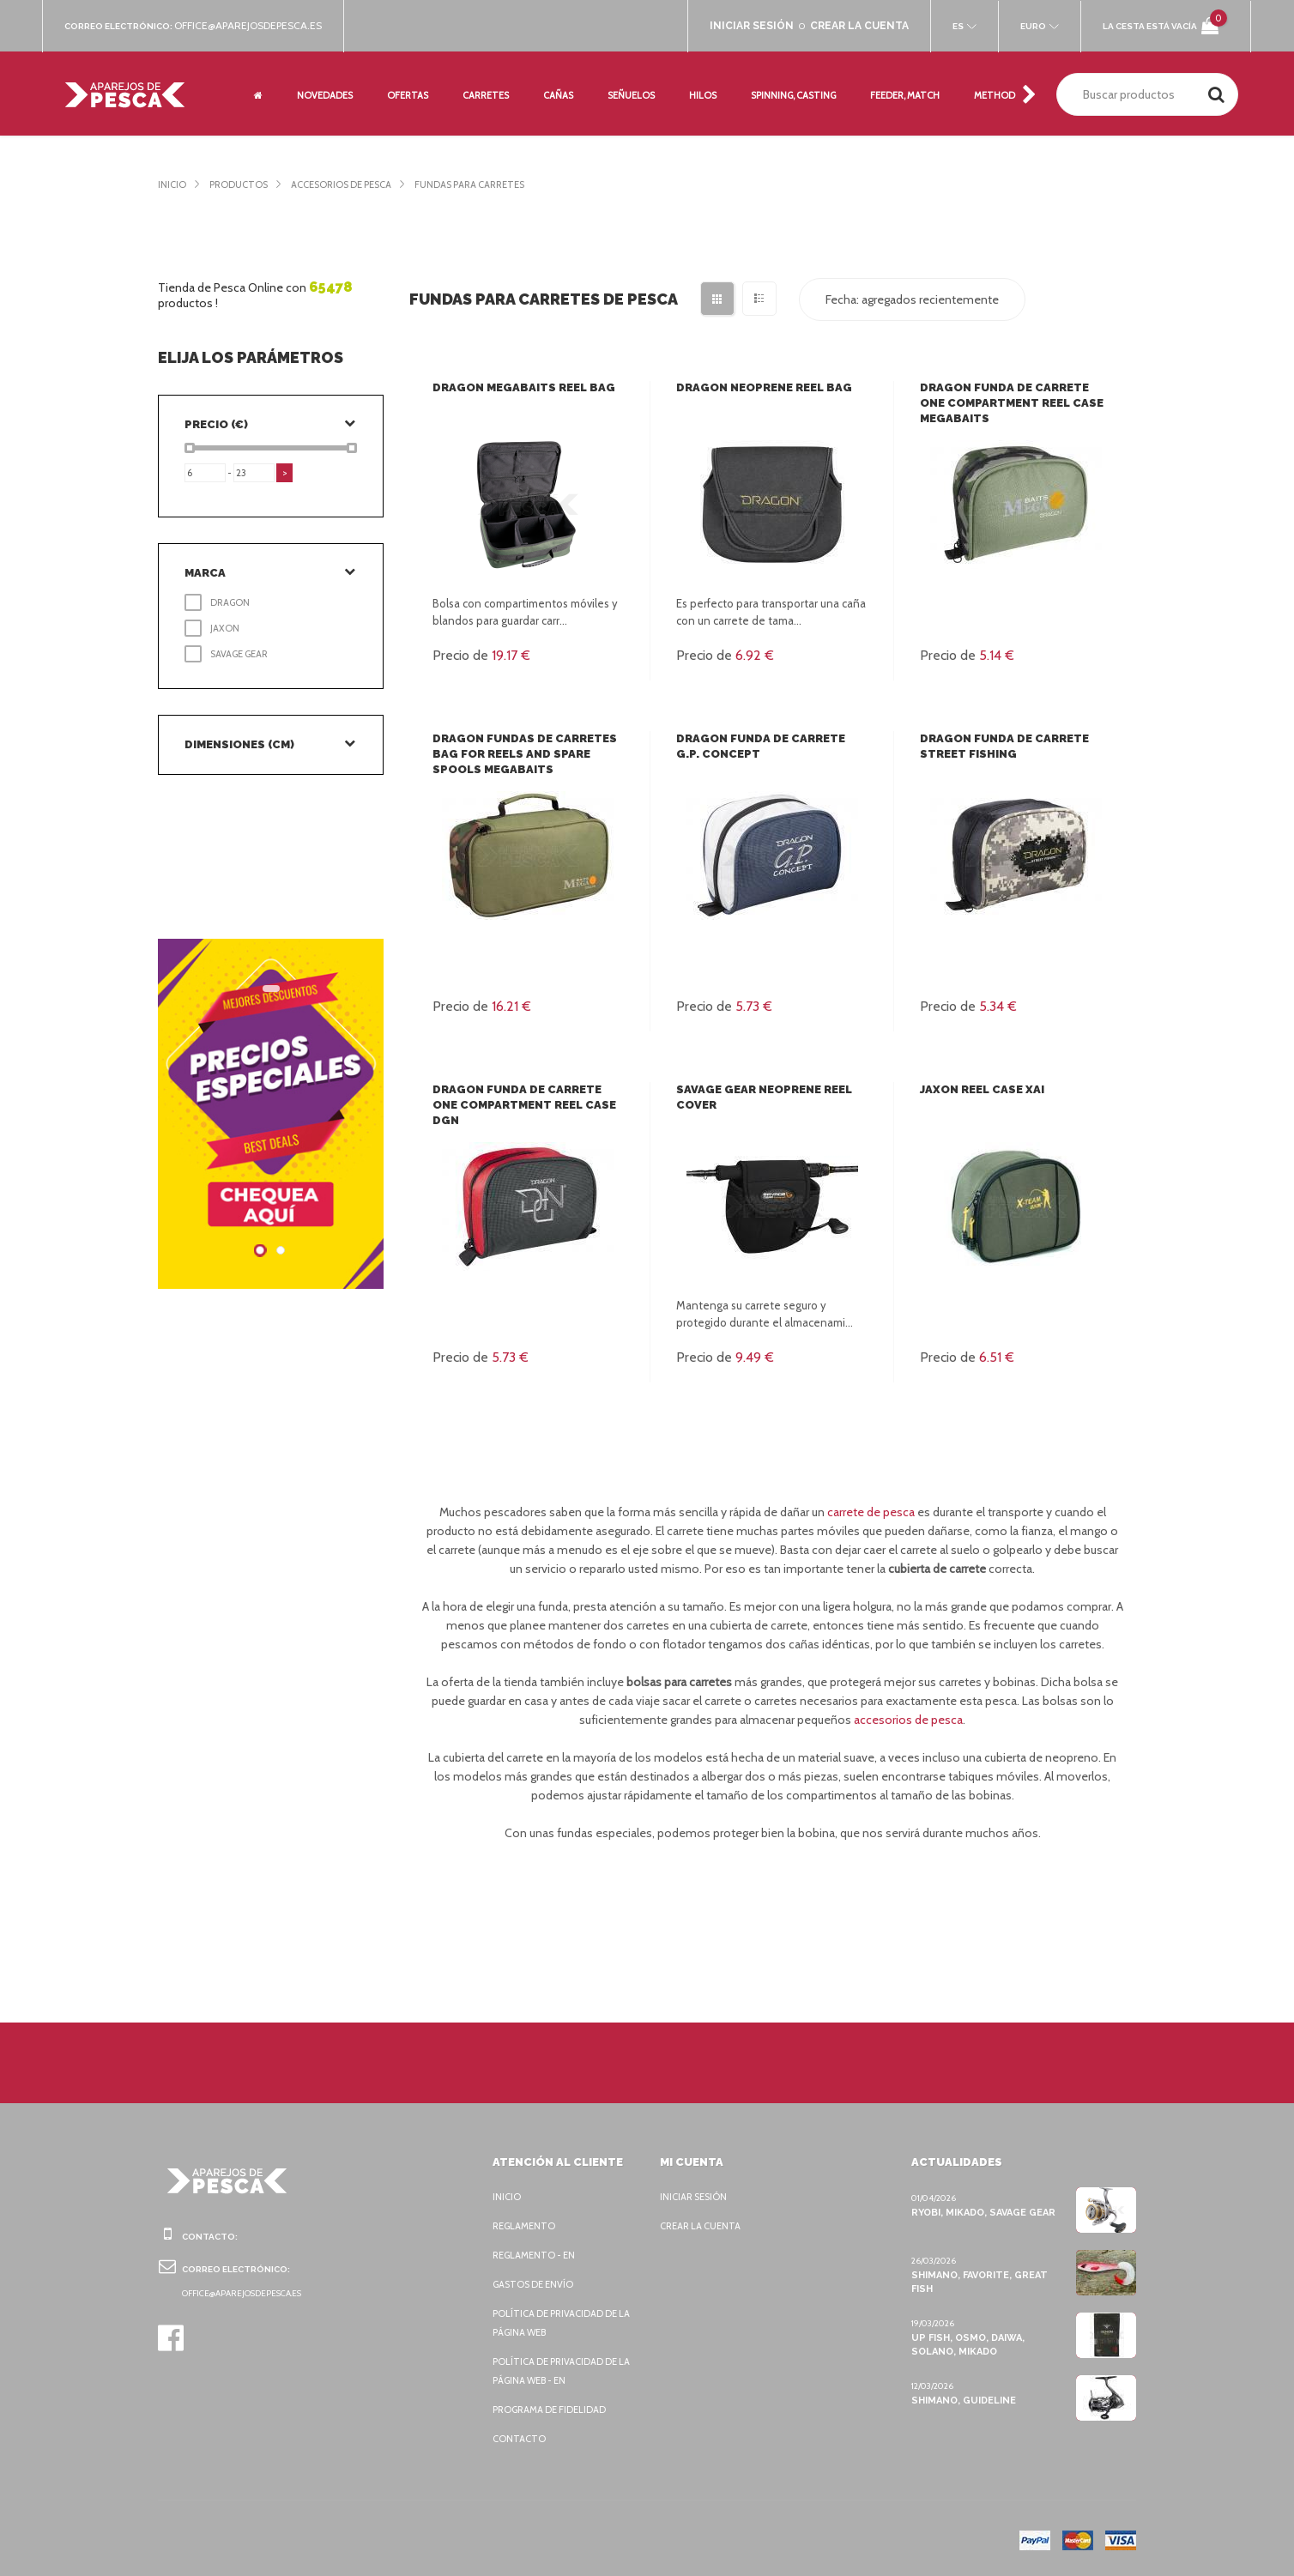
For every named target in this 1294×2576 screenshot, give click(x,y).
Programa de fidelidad (553, 2409)
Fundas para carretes (492, 184)
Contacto (519, 2439)
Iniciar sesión (696, 2197)
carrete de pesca (875, 1512)
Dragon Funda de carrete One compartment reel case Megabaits (1010, 403)
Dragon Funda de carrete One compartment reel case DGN (523, 1105)
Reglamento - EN (536, 2255)
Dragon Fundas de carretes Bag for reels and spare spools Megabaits (523, 754)
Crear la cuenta (703, 2226)
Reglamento (526, 2226)
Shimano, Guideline (962, 2400)
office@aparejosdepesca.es (256, 26)
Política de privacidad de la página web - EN (559, 2371)
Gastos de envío (536, 2284)
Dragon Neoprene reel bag (764, 387)
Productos (241, 184)
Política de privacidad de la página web (559, 2322)
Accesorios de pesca (351, 184)
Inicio (172, 184)
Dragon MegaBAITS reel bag (522, 387)
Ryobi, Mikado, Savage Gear (984, 2212)
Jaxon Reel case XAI (983, 1089)
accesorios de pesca (928, 1719)
